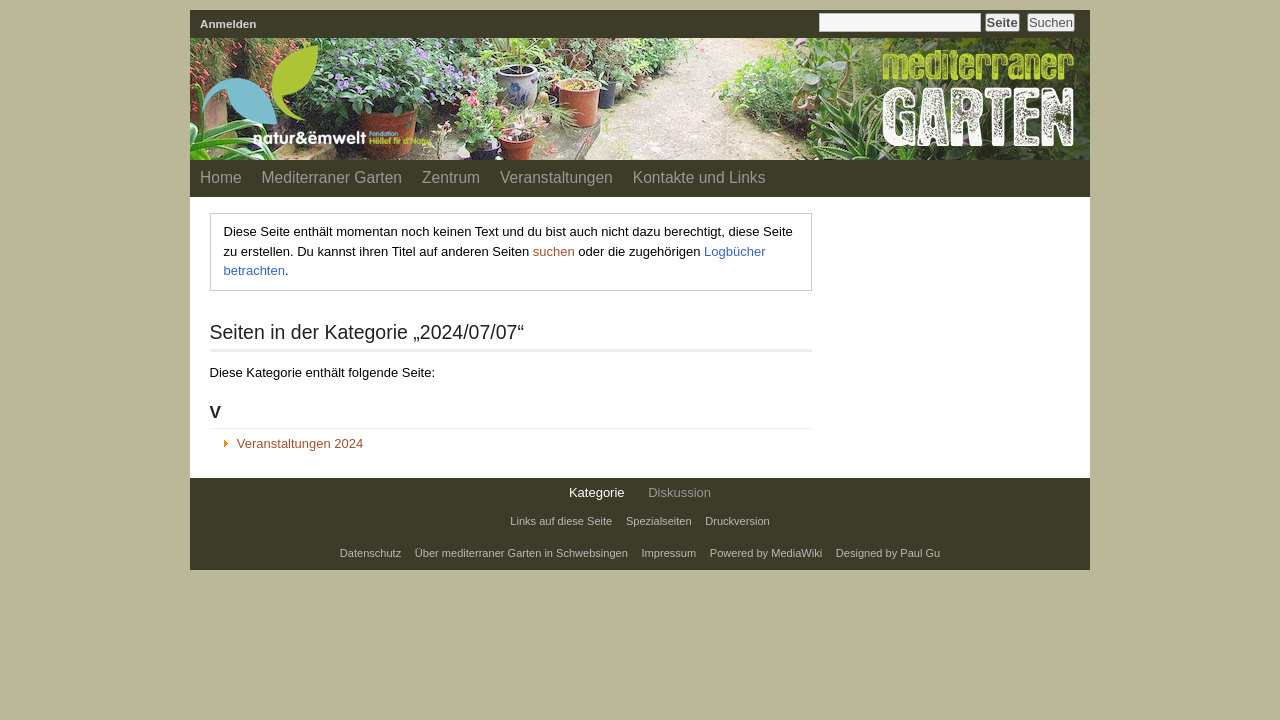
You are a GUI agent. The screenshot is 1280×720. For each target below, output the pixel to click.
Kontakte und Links (699, 177)
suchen (554, 251)
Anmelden (228, 23)
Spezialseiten (659, 521)
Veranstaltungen (556, 177)
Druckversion (737, 521)
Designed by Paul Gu (888, 553)
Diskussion (679, 492)
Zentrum (451, 177)
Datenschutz (370, 553)
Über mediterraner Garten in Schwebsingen (521, 553)
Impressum (669, 553)
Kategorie (597, 492)
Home (221, 177)
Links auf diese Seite (561, 521)
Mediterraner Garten (332, 177)
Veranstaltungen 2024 (300, 443)
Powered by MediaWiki (766, 553)
